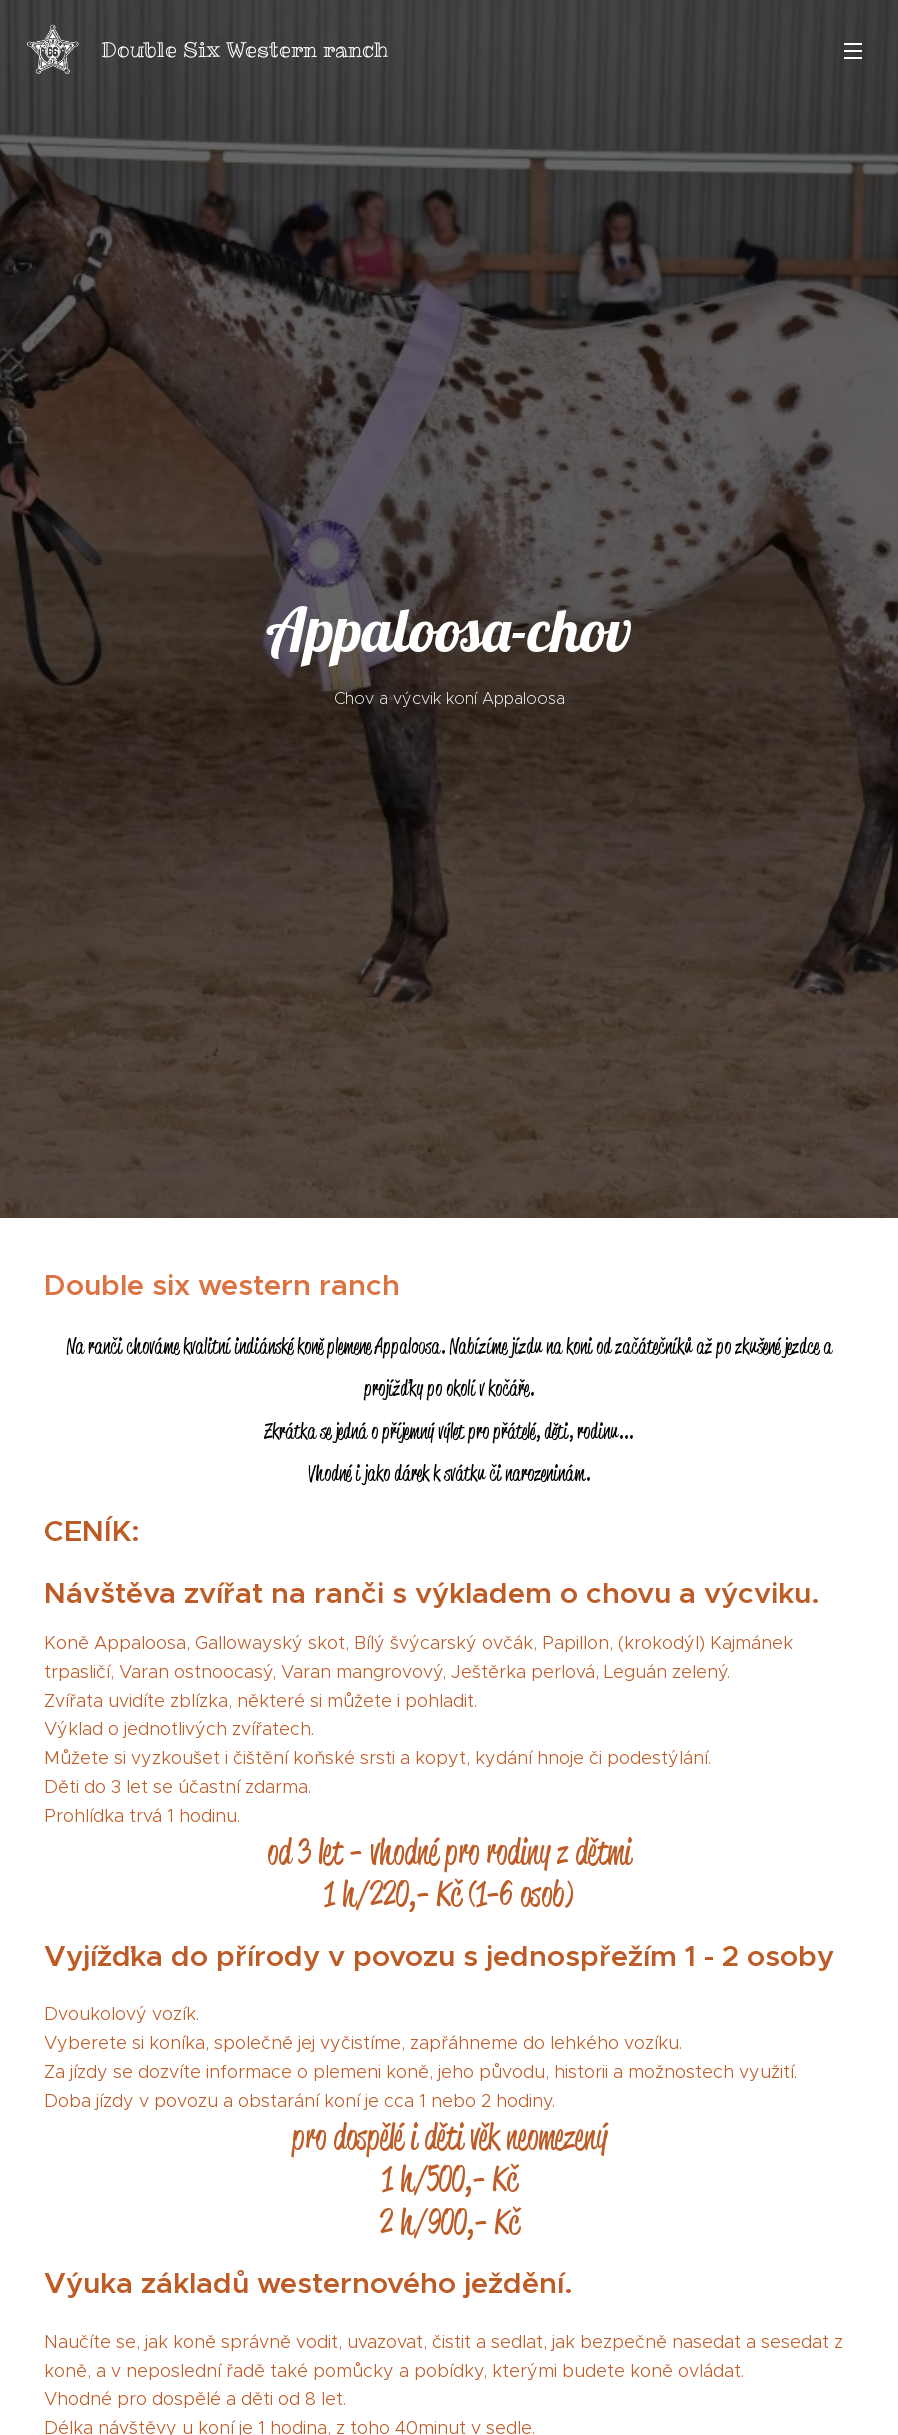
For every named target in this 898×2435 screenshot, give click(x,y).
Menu (853, 51)
